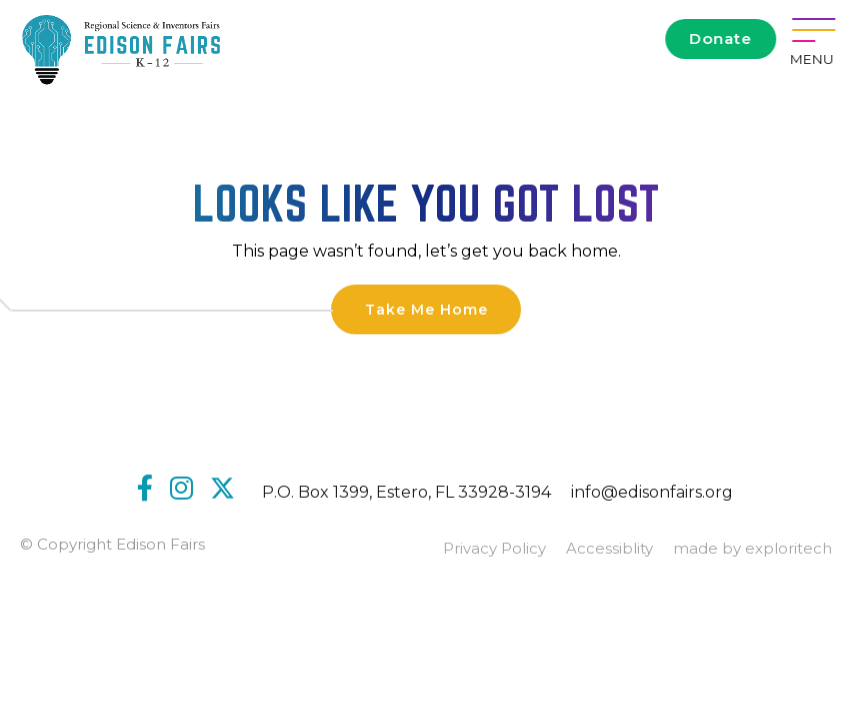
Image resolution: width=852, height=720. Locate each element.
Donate (721, 38)
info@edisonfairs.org (652, 493)
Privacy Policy (494, 550)
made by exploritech (752, 550)
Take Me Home (426, 310)
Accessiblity (609, 550)
